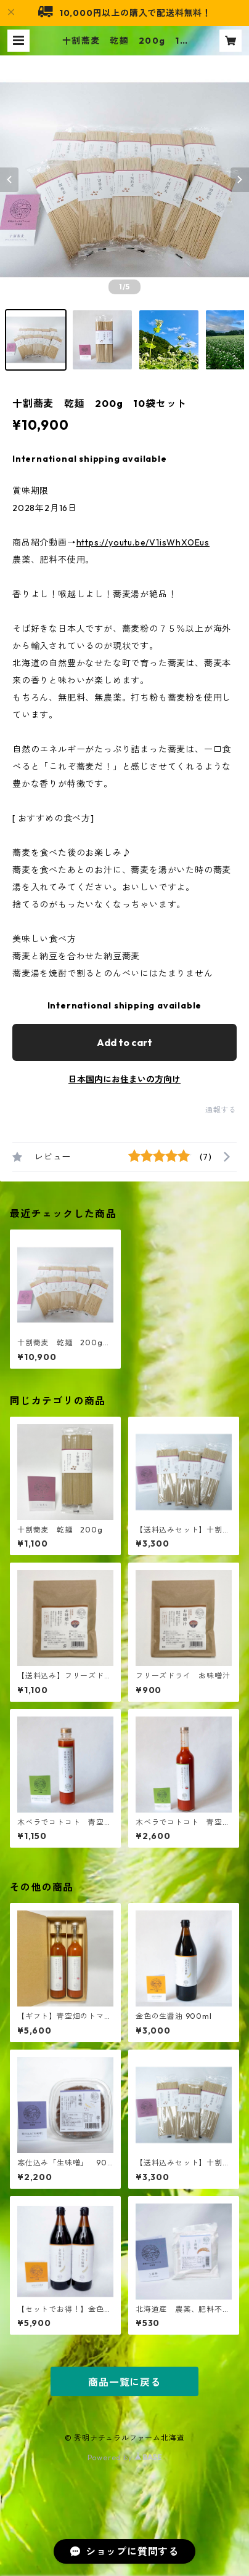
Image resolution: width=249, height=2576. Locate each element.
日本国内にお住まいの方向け (124, 1079)
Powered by (125, 2457)
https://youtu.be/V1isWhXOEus (143, 542)
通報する (221, 1109)
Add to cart (124, 1042)
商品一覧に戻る (124, 2382)
